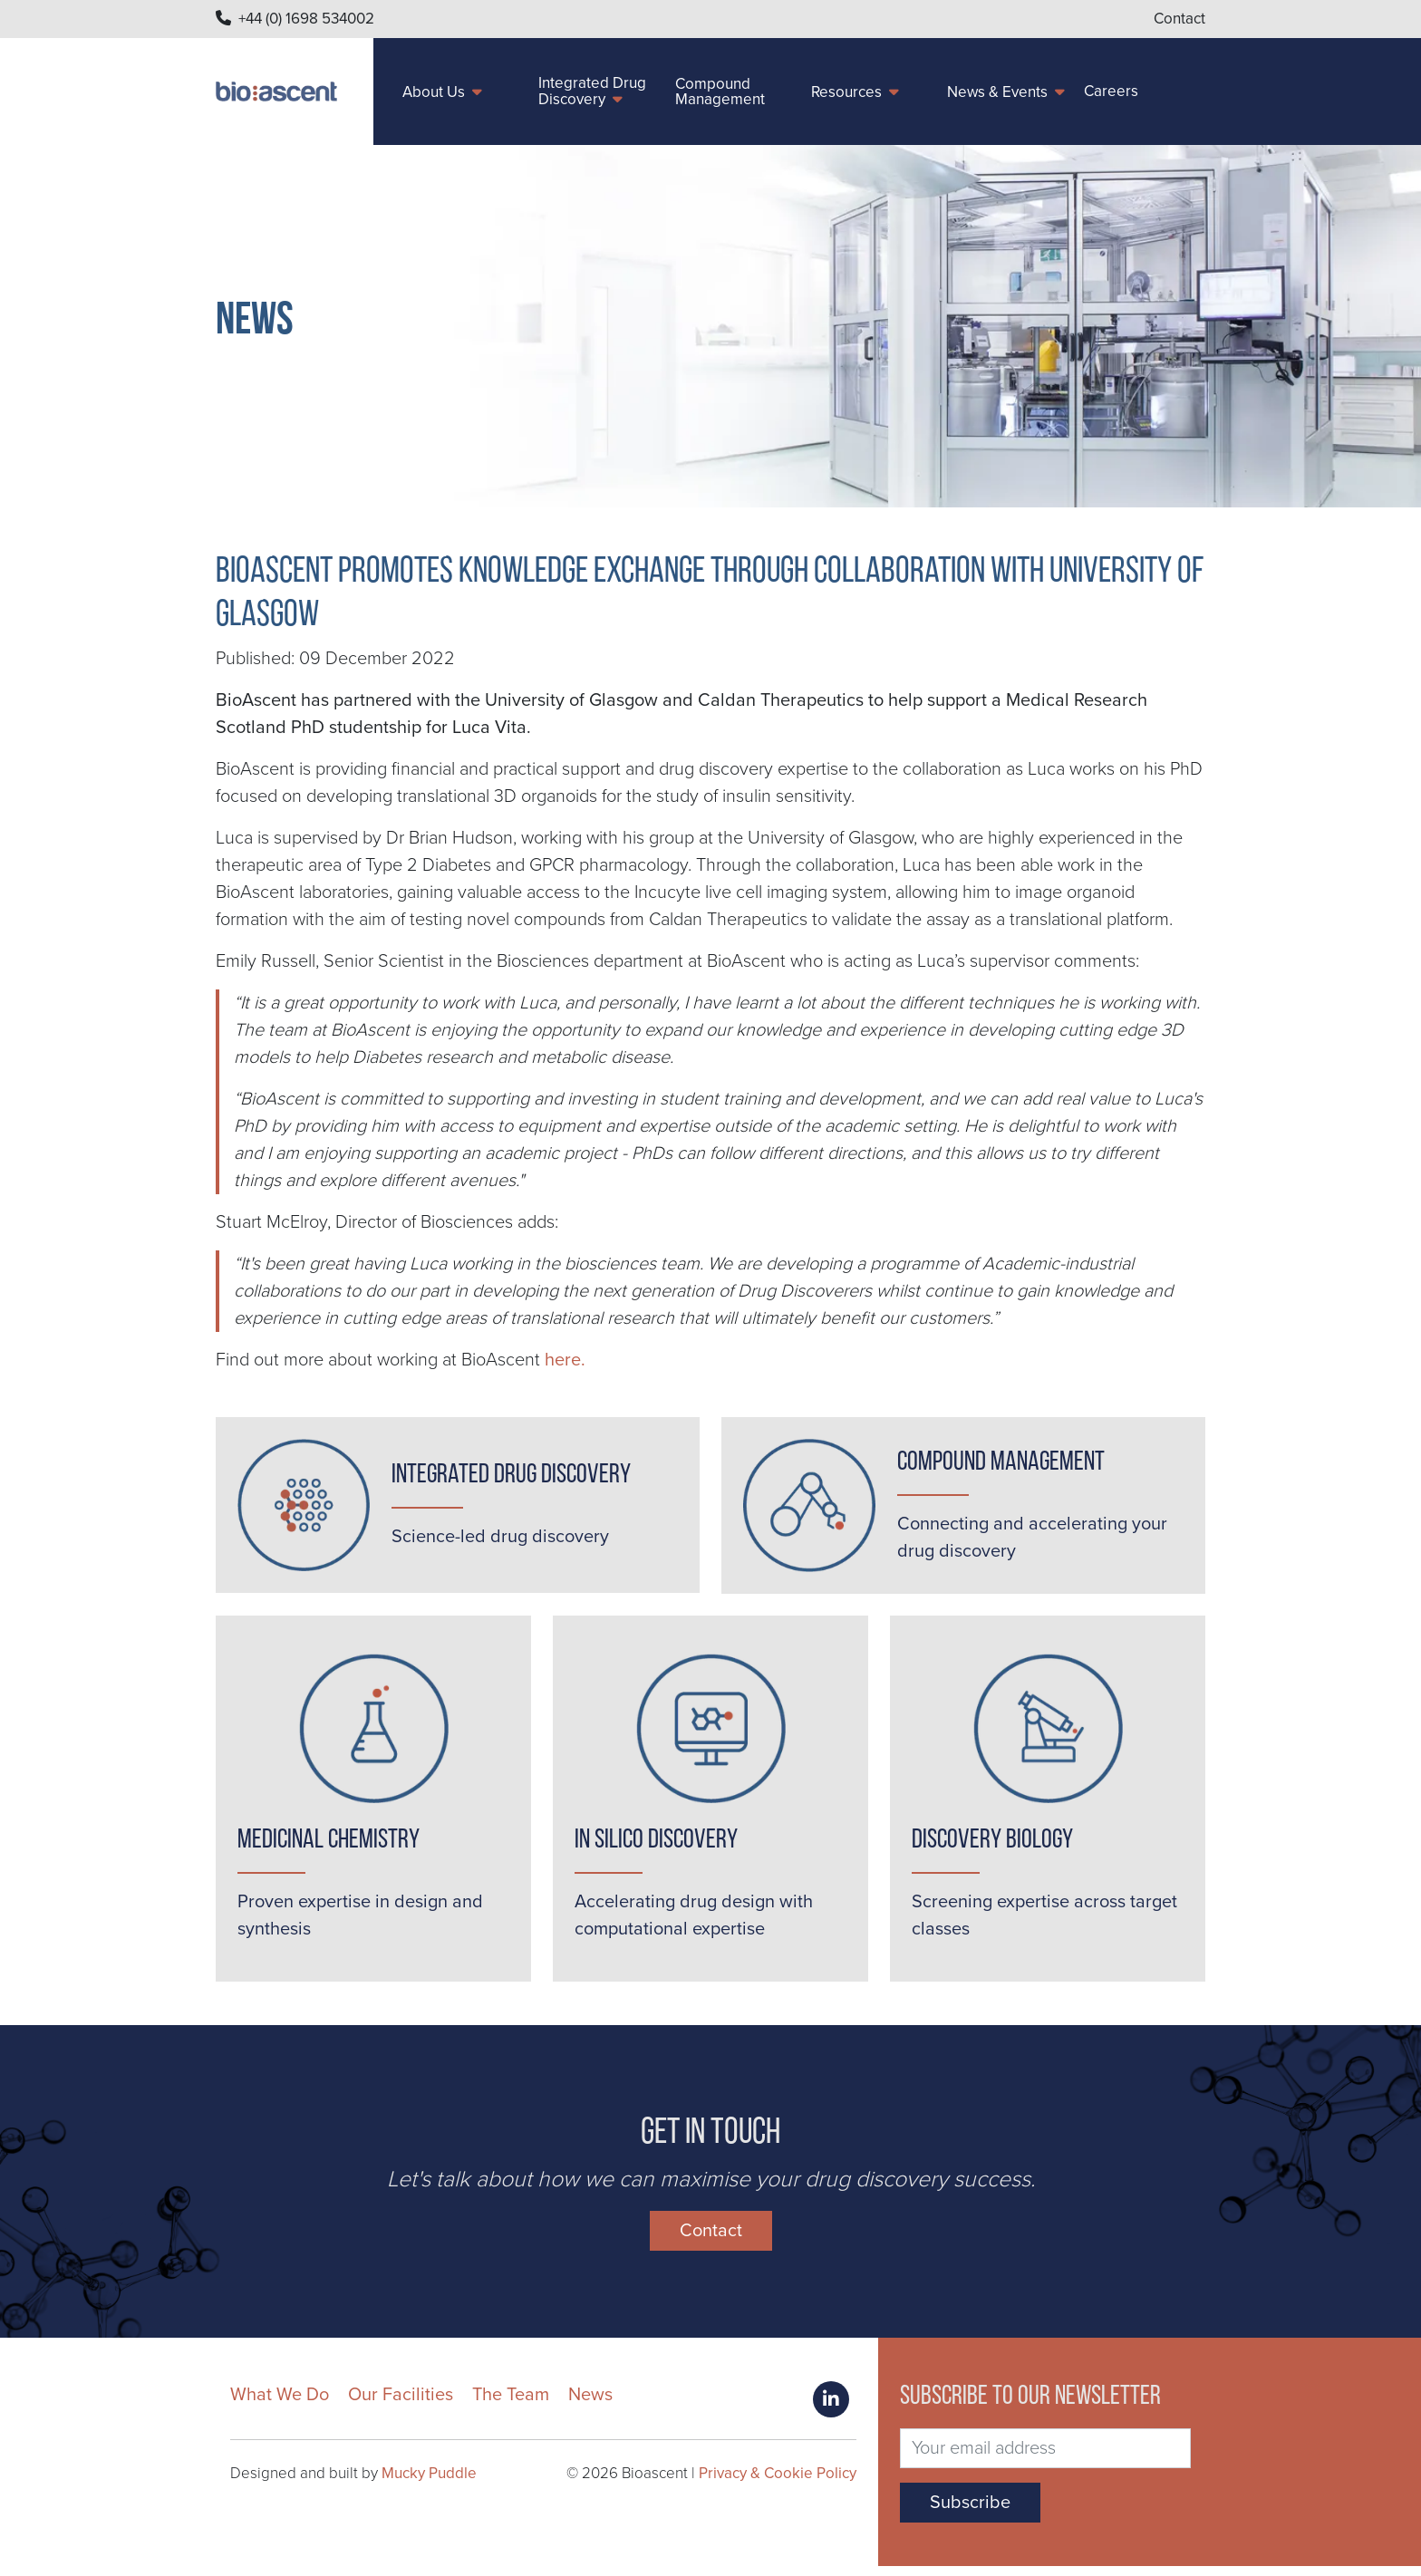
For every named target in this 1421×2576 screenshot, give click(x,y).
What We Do (279, 2405)
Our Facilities (400, 2405)
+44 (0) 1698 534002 (306, 18)
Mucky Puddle (429, 2483)
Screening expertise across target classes (1044, 1920)
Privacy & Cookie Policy (777, 2483)
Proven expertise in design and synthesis (360, 1920)
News (590, 2405)
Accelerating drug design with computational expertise (694, 1920)
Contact (1179, 18)
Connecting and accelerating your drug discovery (1032, 1537)
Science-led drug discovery (500, 1537)
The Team (510, 2405)
